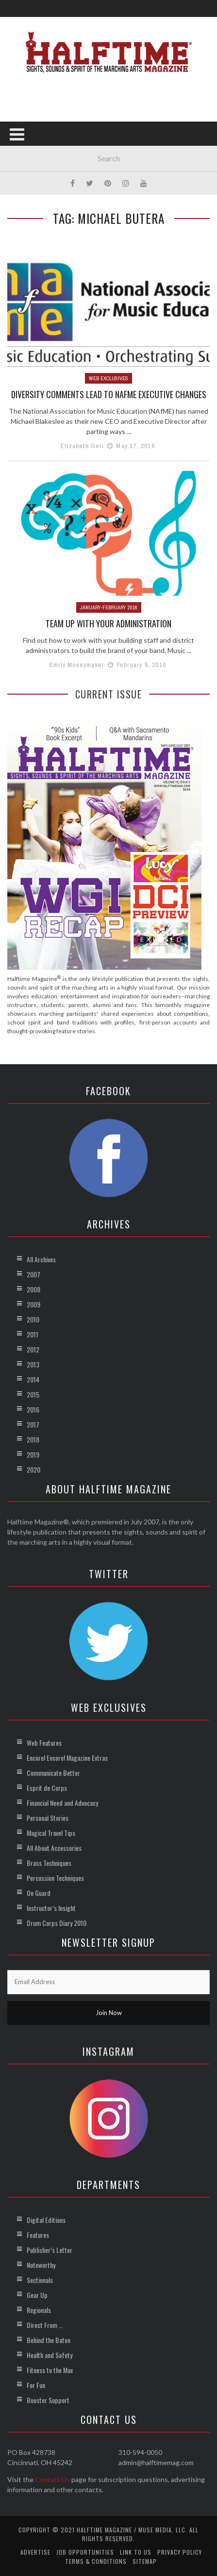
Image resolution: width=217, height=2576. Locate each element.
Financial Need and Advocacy (62, 1803)
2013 (33, 1364)
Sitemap (145, 2561)
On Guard (38, 1893)
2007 (33, 1274)
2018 (33, 1439)
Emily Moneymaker (77, 665)
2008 (33, 1289)
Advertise (35, 2552)
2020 (33, 1469)
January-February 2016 (108, 607)
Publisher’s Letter (49, 2250)
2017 (33, 1424)
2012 (33, 1349)
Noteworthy (41, 2265)
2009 (33, 1304)
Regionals (39, 2310)
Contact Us (52, 2479)
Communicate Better (53, 1773)
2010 (33, 1319)
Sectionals (40, 2280)
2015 (33, 1394)
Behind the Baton (48, 2340)
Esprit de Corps (47, 1788)
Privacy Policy (179, 2552)
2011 (32, 1334)
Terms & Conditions (96, 2561)
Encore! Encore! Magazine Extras (67, 1758)
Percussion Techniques (55, 1878)
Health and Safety (49, 2355)
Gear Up (37, 2295)
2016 (33, 1409)
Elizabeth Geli (82, 446)
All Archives (41, 1259)
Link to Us (135, 2552)
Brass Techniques (49, 1863)
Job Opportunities (85, 2552)
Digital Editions (46, 2220)
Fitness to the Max (50, 2370)
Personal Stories (47, 1818)
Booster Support (48, 2400)
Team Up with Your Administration (108, 623)
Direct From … (45, 2325)
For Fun (36, 2385)
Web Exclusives (108, 378)
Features (38, 2235)
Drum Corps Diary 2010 (56, 1923)
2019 (33, 1454)
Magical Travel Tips (51, 1833)
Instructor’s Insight (51, 1908)
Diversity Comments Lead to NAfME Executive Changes (108, 394)
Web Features (44, 1743)
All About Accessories (54, 1848)
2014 (33, 1379)
